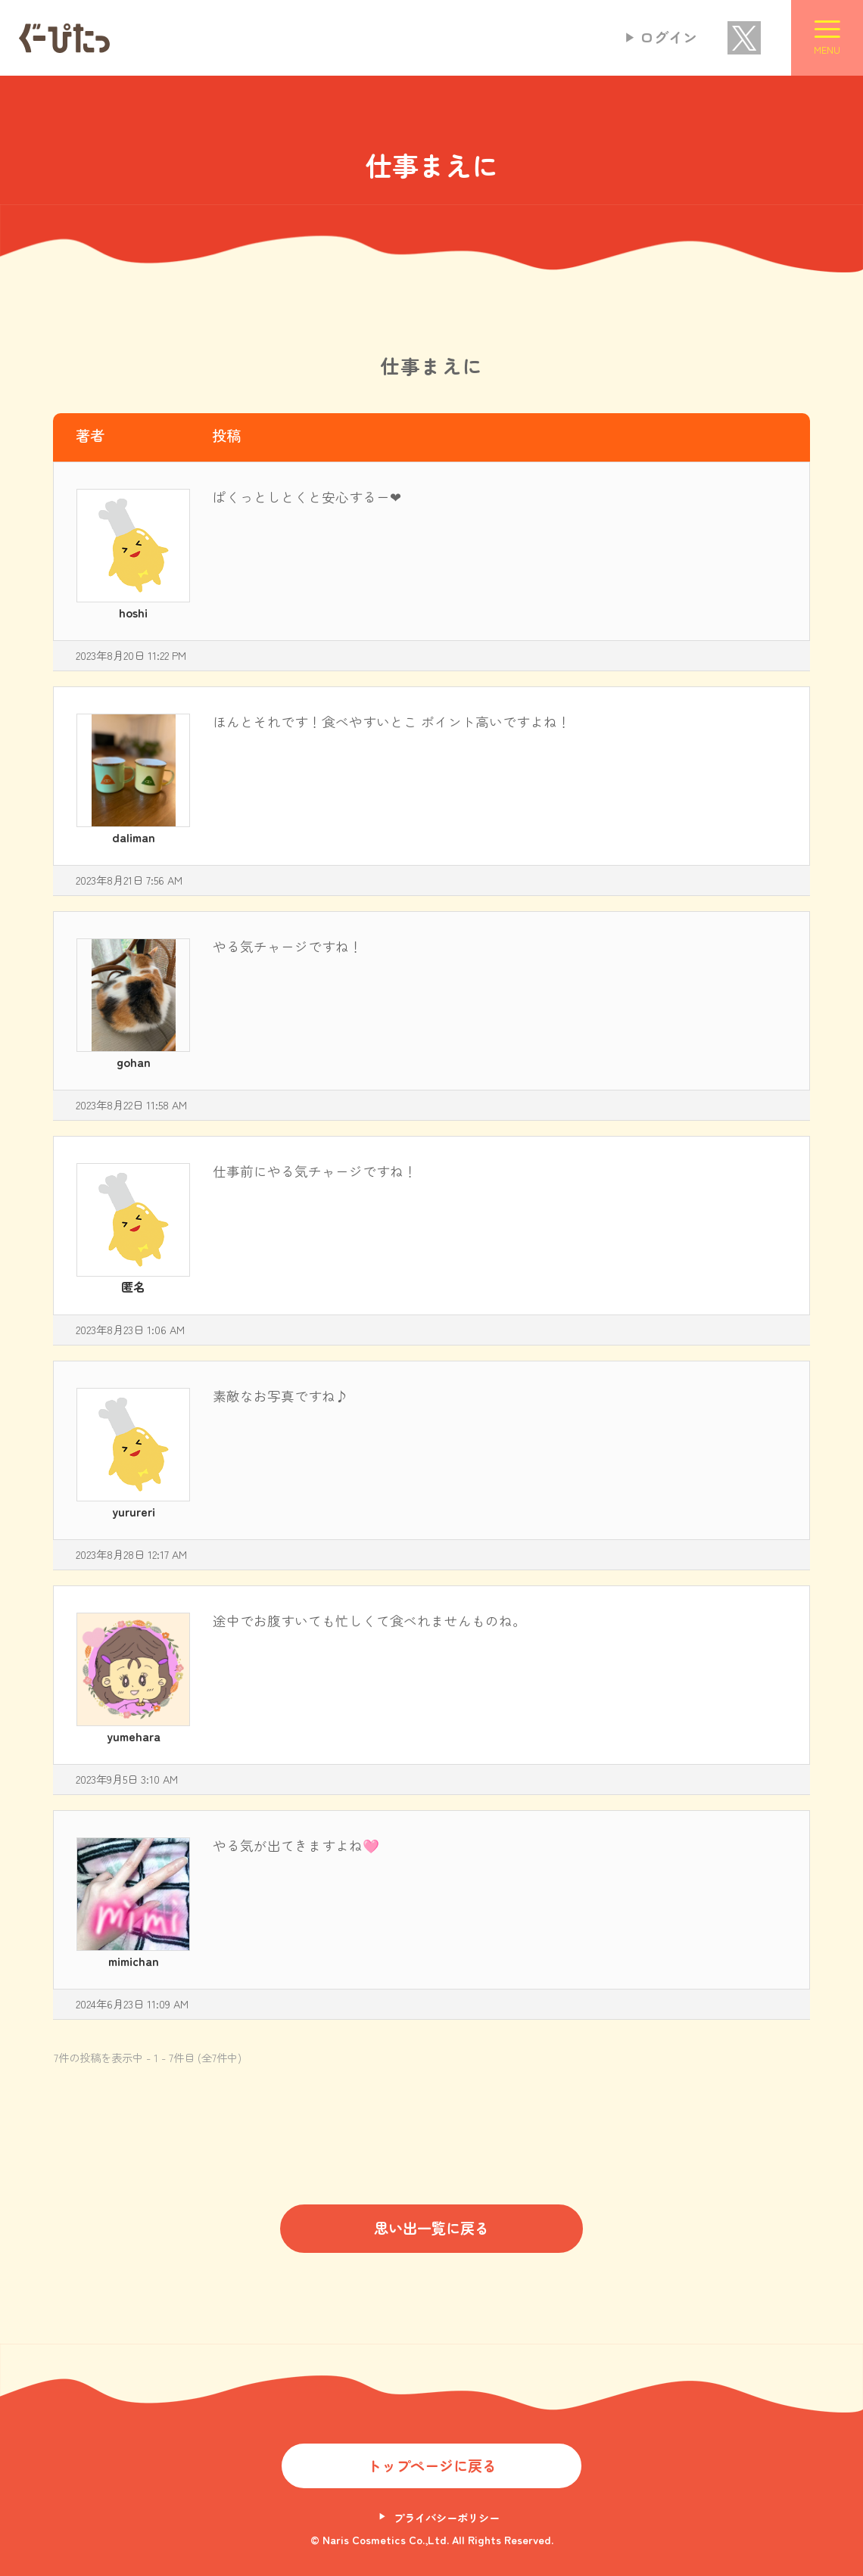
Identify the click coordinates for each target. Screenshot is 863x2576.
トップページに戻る (432, 2465)
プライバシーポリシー (447, 2517)
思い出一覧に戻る (431, 2227)
